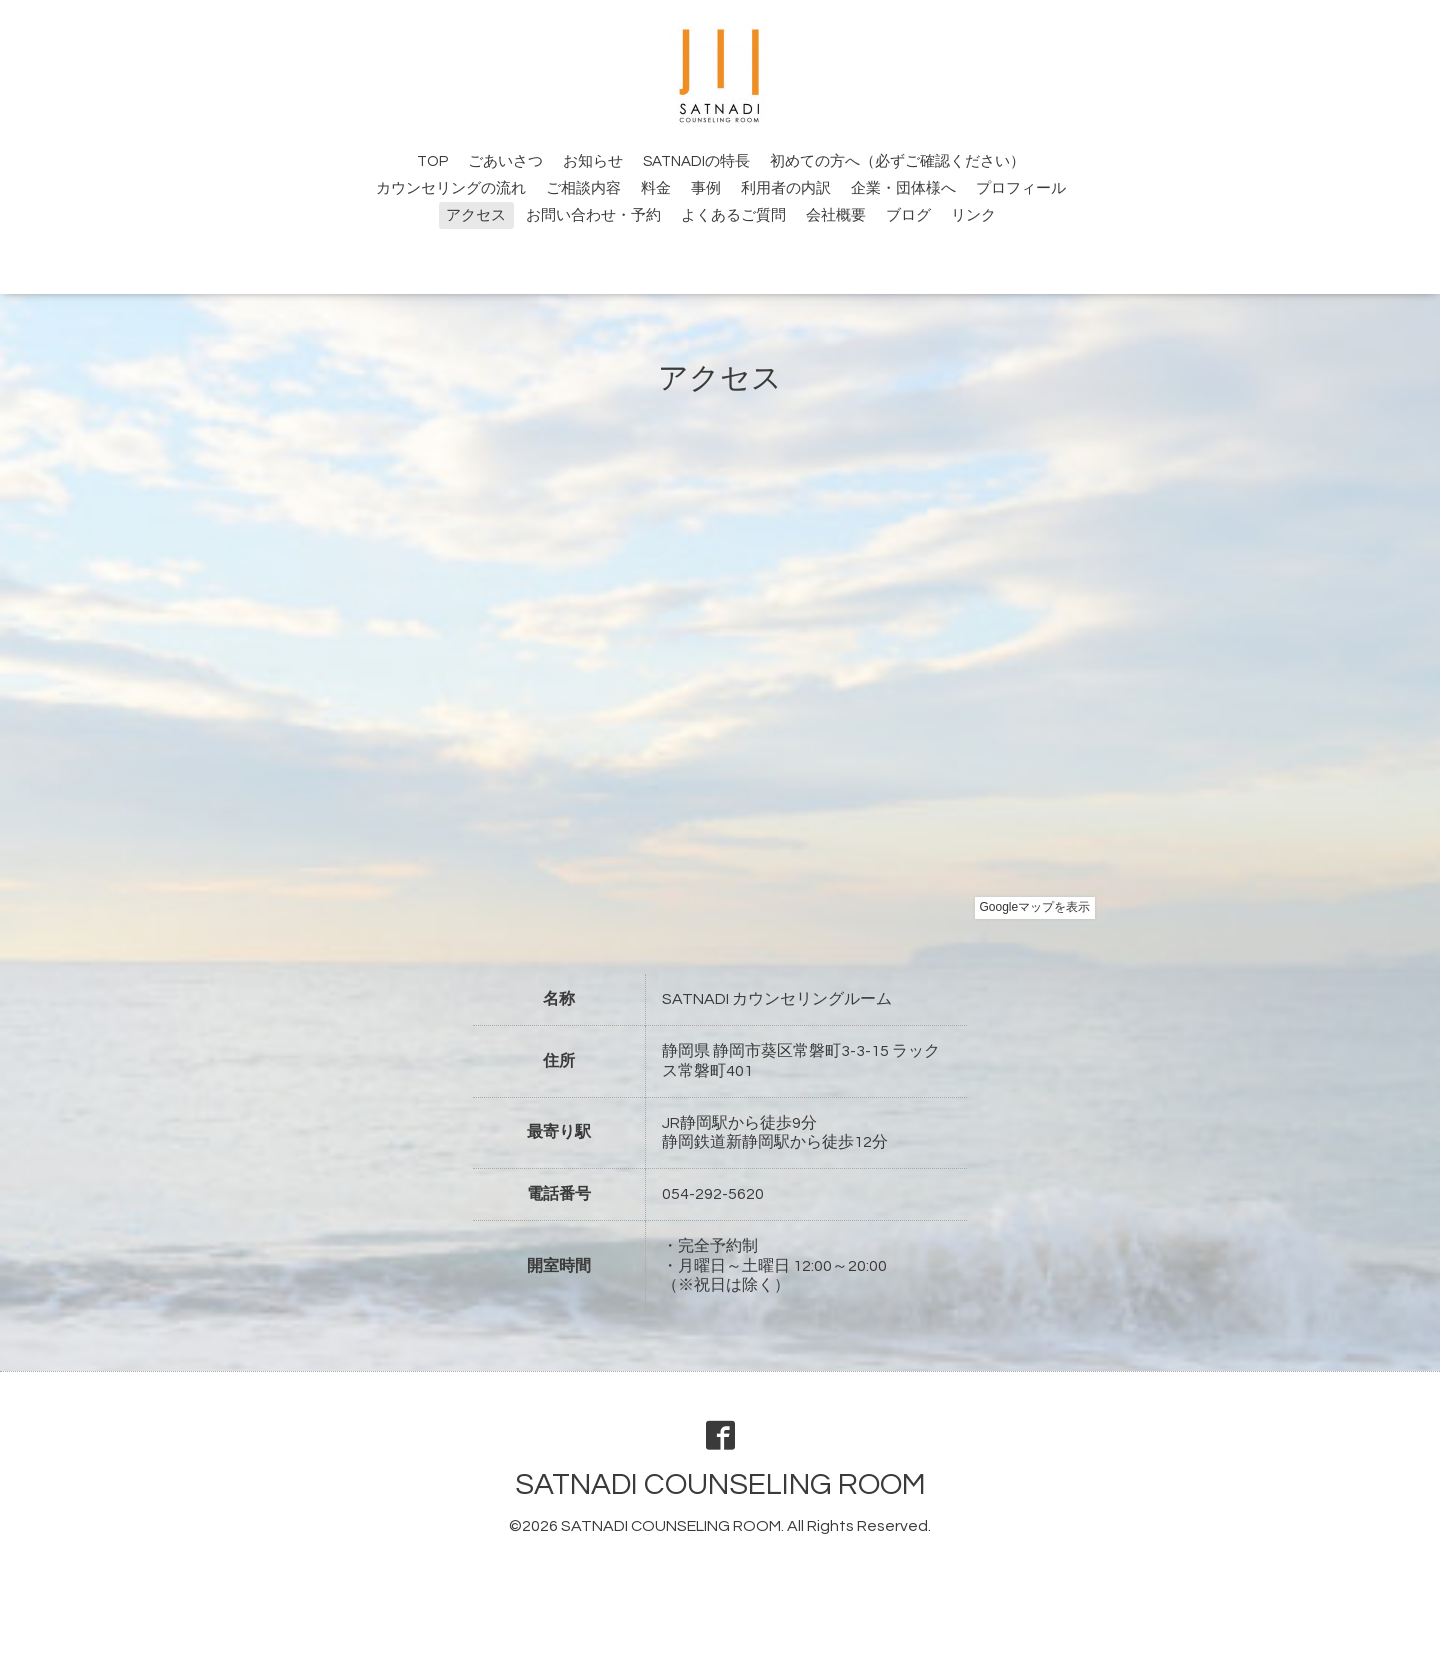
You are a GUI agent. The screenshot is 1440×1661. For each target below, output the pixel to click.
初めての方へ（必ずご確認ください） (897, 161)
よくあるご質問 (733, 215)
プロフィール (1021, 188)
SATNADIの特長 (696, 161)
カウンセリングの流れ (451, 188)
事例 (706, 188)
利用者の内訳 (786, 188)
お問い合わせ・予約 (593, 215)
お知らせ (593, 161)
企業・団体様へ (903, 188)
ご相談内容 (583, 188)
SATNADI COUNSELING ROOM (720, 1484)
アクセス (476, 215)
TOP (432, 161)
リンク (973, 215)
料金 (656, 188)
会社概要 (836, 215)
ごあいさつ (505, 161)
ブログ (908, 215)
